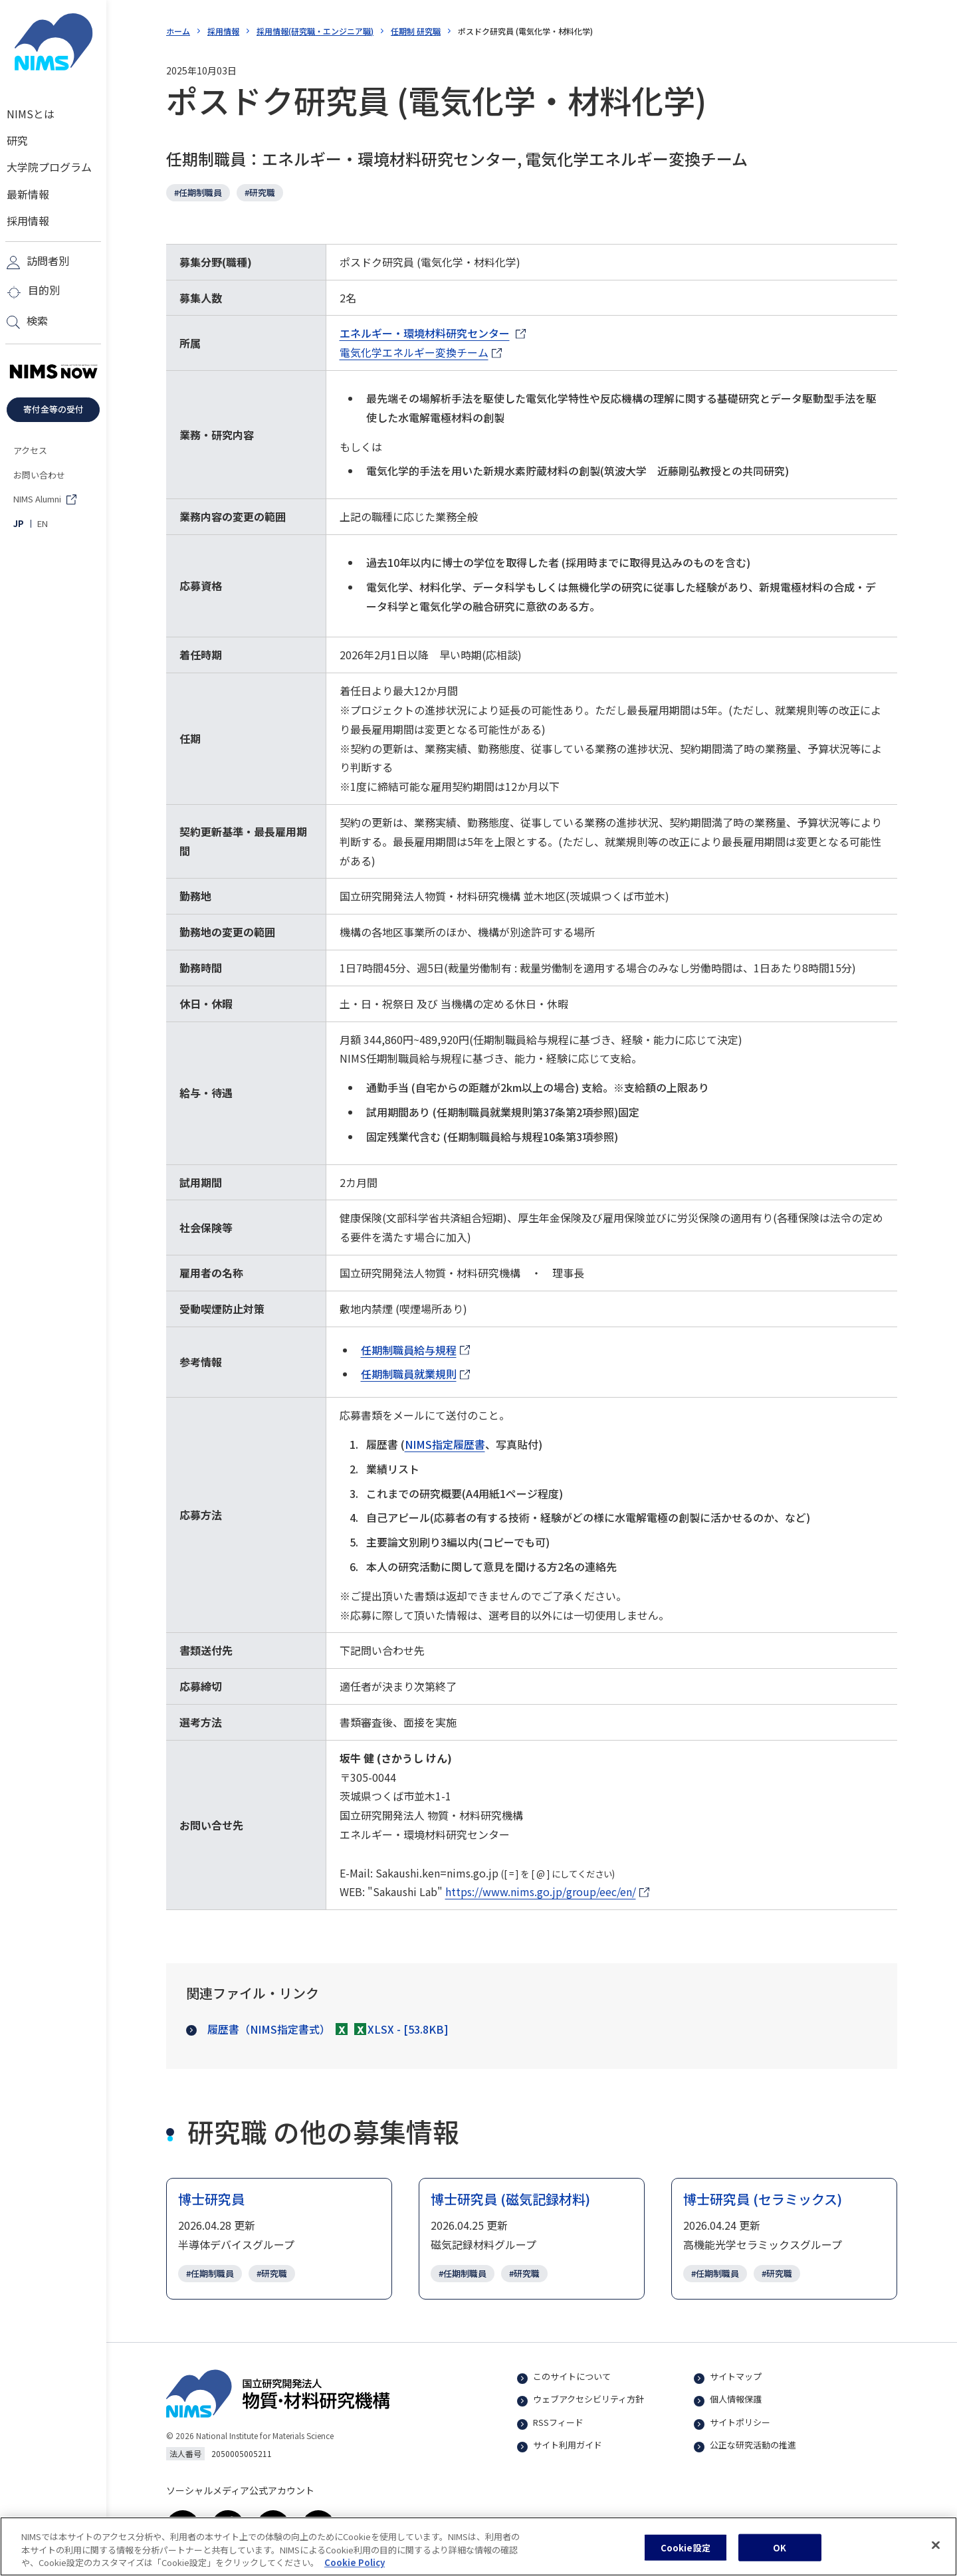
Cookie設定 (685, 2553)
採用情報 (223, 31)
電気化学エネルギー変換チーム (414, 353)
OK (779, 2553)
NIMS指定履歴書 (445, 1444)
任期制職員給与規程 (415, 1351)
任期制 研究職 (416, 31)
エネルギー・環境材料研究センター (425, 334)
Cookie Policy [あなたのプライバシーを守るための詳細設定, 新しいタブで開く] (354, 2568)
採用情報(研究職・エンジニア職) (315, 31)
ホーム (178, 31)
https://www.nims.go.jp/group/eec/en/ (540, 1892)
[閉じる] (935, 2550)
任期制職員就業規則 (415, 1375)
